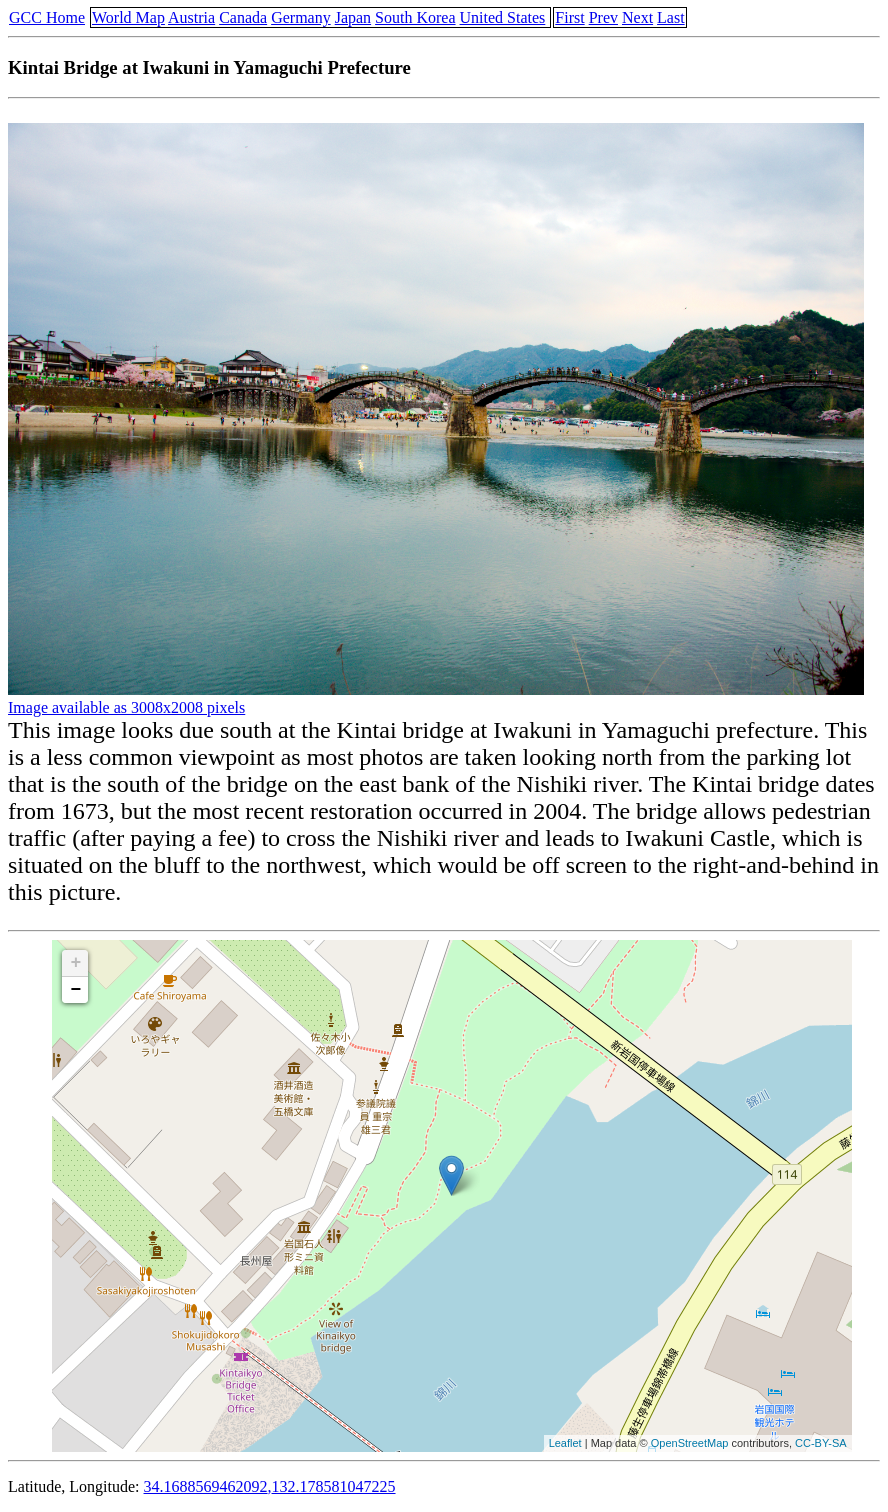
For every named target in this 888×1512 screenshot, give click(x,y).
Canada (243, 17)
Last (671, 17)
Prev (603, 17)
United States (503, 17)
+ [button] (75, 963)
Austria (191, 17)
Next (637, 17)
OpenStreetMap (690, 1443)
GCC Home (47, 17)
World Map (128, 17)
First (569, 17)
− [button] (75, 990)
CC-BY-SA (821, 1443)
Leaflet (565, 1443)
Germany (301, 17)
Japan (353, 17)
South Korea (415, 17)
